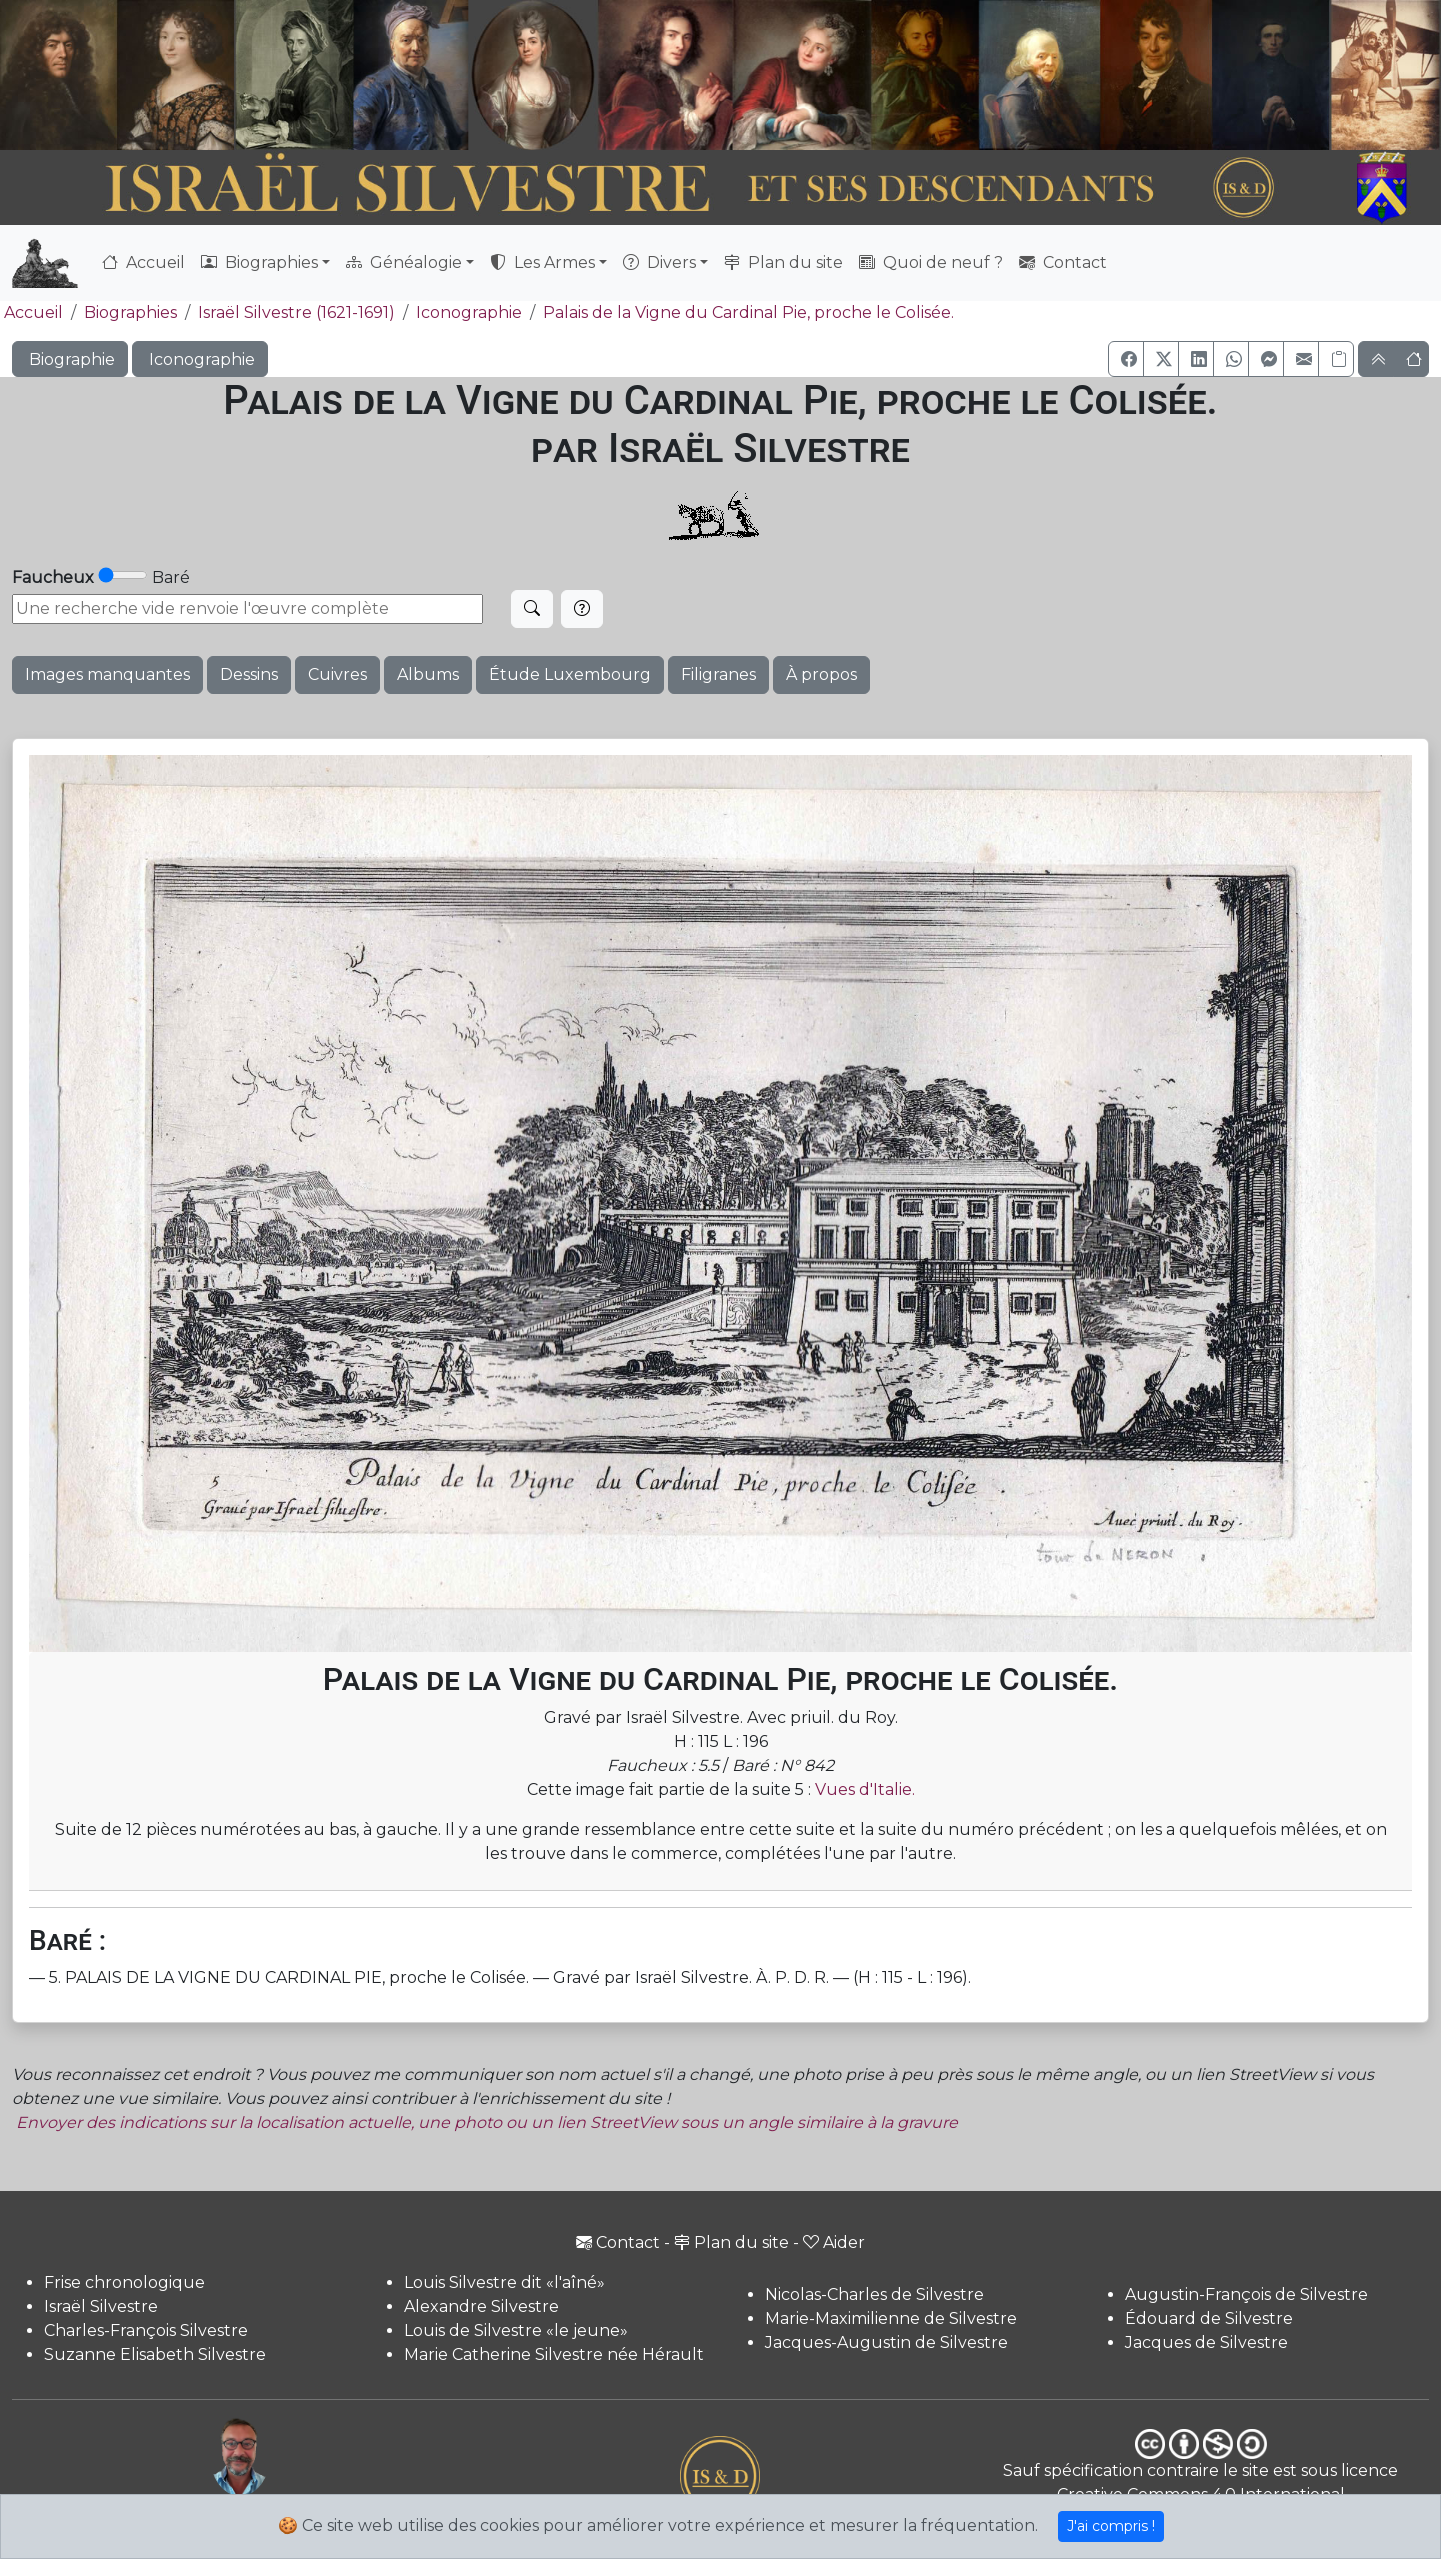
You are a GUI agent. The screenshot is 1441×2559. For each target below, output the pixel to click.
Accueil (143, 262)
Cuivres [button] (337, 674)
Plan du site (783, 262)
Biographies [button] (259, 262)
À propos (821, 674)
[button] (1126, 359)
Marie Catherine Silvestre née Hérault (554, 2354)
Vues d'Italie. (865, 1789)
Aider (834, 2242)
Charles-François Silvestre (146, 2330)
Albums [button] (428, 674)
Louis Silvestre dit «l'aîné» (504, 2282)
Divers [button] (659, 262)
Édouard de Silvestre (1209, 2318)
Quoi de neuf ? (931, 262)
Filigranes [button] (718, 674)
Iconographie (469, 312)
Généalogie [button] (404, 262)
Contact (1063, 262)
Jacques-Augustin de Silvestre (886, 2342)
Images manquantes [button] (107, 674)
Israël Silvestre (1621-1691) (296, 312)
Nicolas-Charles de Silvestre (874, 2294)
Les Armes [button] (542, 262)
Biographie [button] (70, 359)
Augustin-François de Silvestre (1246, 2294)
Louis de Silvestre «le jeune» (516, 2330)
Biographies (130, 312)
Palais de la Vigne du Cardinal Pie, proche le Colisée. (748, 312)
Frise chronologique (124, 2282)
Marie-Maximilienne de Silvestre (891, 2318)
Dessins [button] (249, 674)
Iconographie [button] (200, 359)
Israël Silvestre (101, 2306)
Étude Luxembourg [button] (570, 674)
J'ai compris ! (1111, 2526)
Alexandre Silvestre (481, 2306)
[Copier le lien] (1336, 359)
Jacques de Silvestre (1206, 2342)
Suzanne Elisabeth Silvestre (155, 2354)
